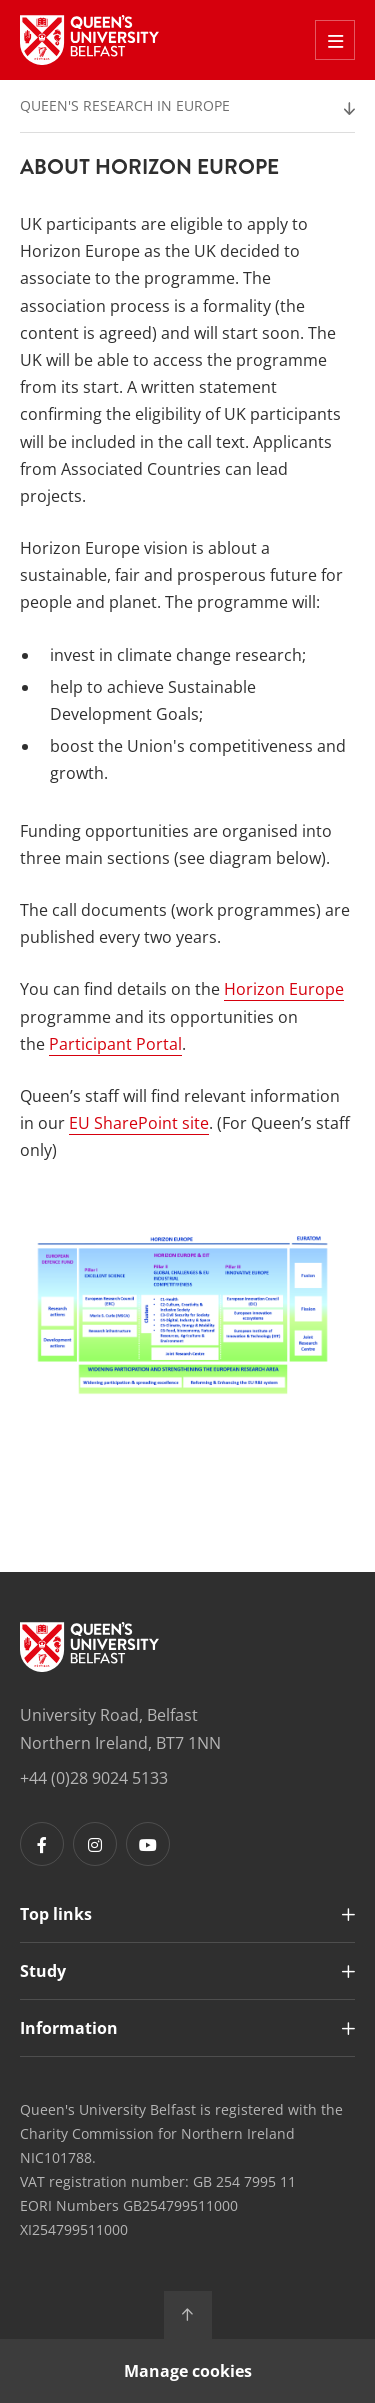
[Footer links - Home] (89, 1647)
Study (43, 1971)
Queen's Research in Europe (125, 105)
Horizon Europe (284, 989)
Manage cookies (188, 2371)
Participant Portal (115, 1044)
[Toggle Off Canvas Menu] (335, 40)
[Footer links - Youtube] (148, 1844)
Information (69, 2028)
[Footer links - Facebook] (42, 1844)
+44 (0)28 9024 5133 (94, 1778)
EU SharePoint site (139, 1123)
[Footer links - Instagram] (95, 1844)
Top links (56, 1914)
